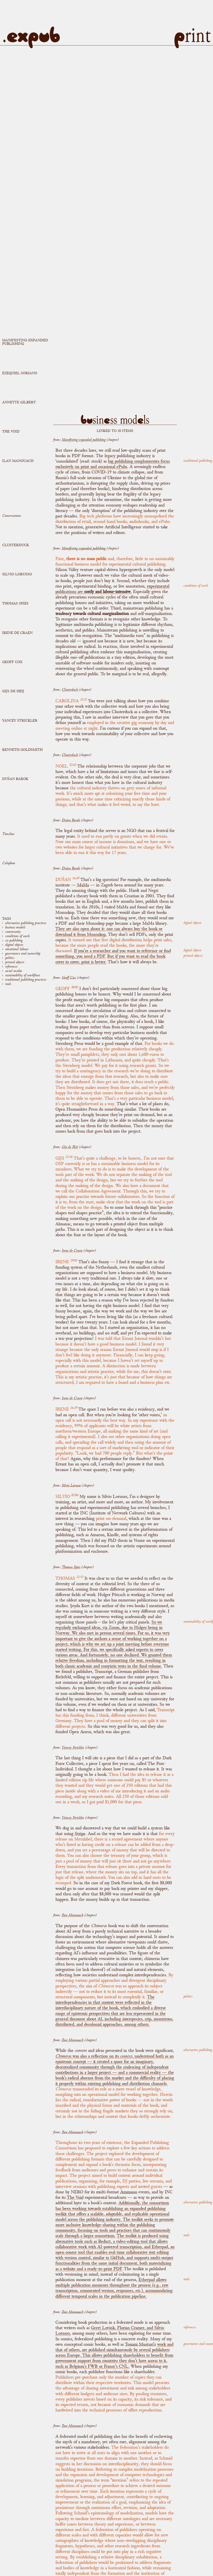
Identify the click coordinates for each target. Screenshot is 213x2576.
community (13, 931)
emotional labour (16, 949)
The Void (75, 2197)
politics (9, 958)
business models (15, 927)
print (192, 35)
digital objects (14, 944)
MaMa (83, 885)
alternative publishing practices (25, 923)
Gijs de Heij (13, 691)
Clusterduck (15, 545)
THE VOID (11, 431)
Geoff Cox (12, 662)
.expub (31, 35)
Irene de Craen (17, 633)
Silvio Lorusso (17, 574)
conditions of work (17, 936)
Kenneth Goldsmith (22, 749)
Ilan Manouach (17, 461)
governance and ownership (22, 953)
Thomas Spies (15, 603)
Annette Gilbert (19, 402)
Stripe (80, 1833)
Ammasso (128, 2192)
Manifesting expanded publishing (25, 341)
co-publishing (13, 940)
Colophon (8, 863)
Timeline (8, 834)
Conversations (11, 515)
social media (13, 971)
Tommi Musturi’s (140, 2344)
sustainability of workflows (22, 975)
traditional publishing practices (25, 979)
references (11, 966)
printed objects (14, 962)
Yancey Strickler (19, 720)
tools (8, 984)
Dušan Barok (15, 779)
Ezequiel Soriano (19, 373)
